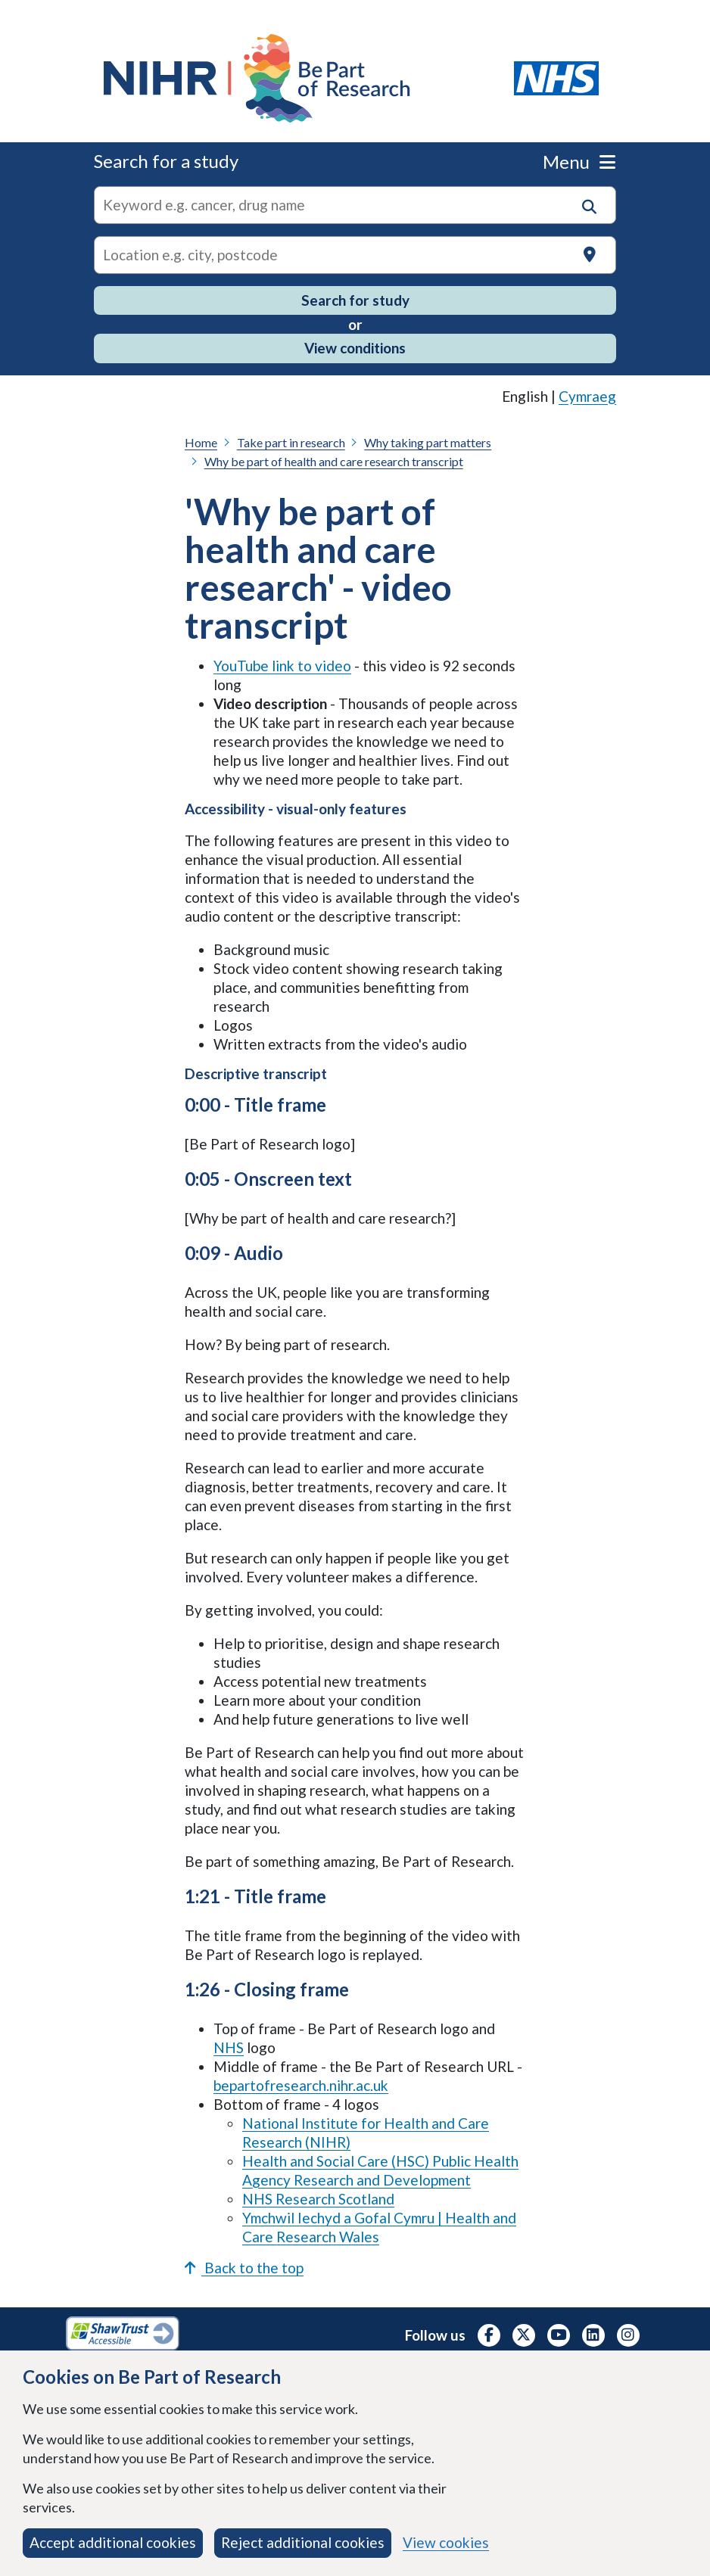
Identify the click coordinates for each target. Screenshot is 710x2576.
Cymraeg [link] (587, 396)
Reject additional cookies (303, 2542)
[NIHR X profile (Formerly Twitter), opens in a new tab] (524, 2335)
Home (201, 442)
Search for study (355, 300)
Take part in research (291, 442)
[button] (589, 207)
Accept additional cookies (113, 2542)
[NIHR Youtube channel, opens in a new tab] (559, 2335)
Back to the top (244, 2267)
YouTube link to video (282, 665)
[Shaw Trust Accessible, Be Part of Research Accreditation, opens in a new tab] (123, 2335)
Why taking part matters (427, 442)
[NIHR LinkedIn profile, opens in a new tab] (593, 2335)
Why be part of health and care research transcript (333, 461)
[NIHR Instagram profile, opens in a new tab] (628, 2335)
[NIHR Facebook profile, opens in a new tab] (489, 2335)
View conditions (355, 347)
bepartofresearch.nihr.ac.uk (300, 2085)
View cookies (446, 2542)
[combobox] (355, 205)
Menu (579, 162)
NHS (228, 2047)
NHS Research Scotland (318, 2198)
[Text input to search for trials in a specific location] (355, 255)
